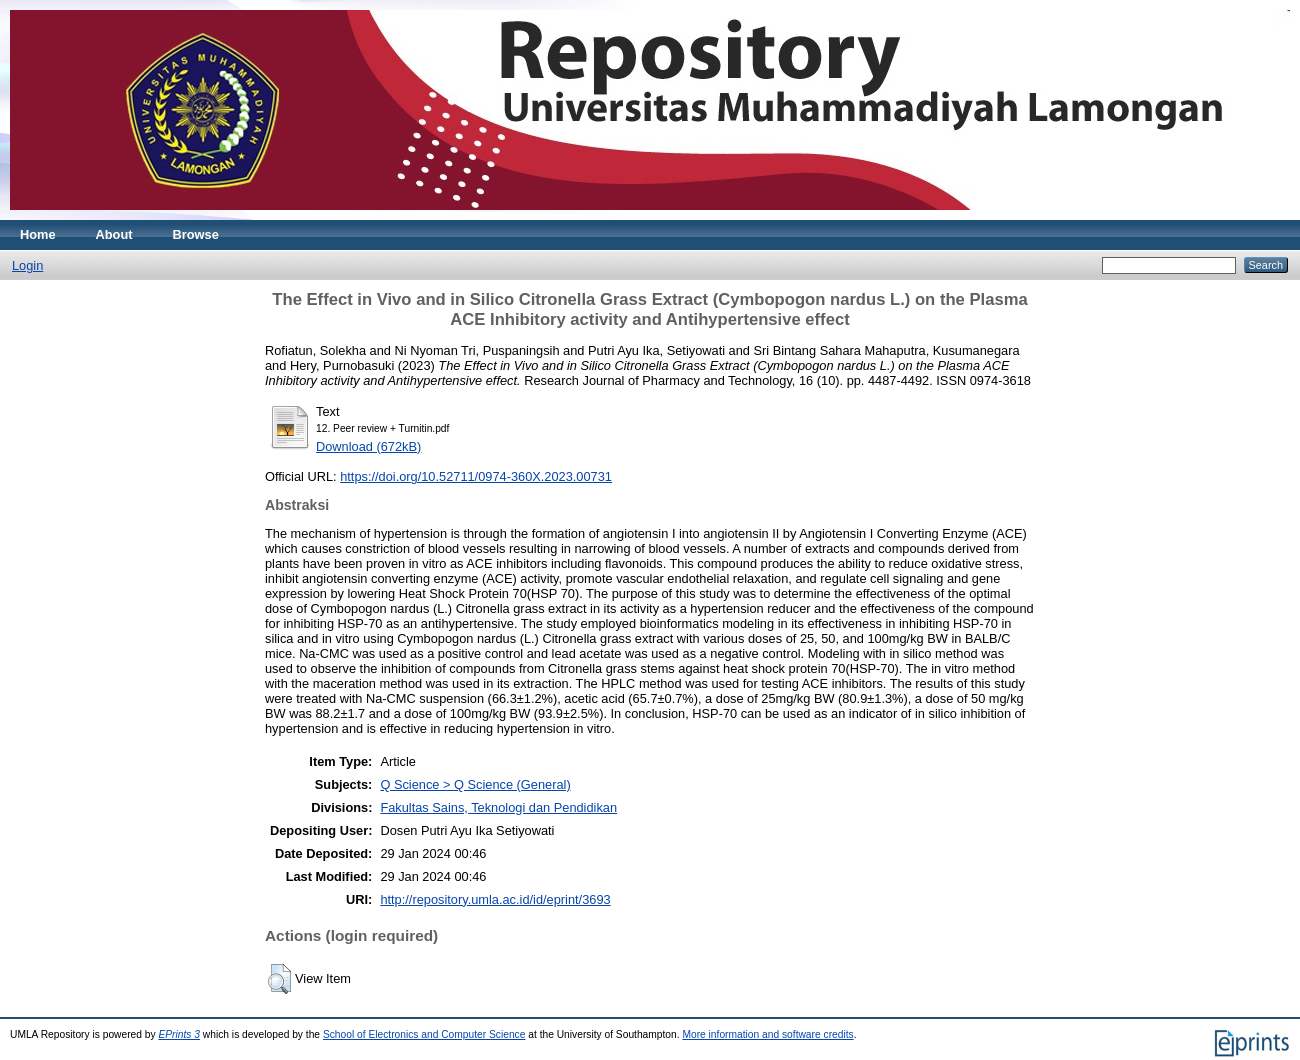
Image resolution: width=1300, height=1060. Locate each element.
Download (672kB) (368, 446)
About (114, 234)
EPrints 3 (179, 1034)
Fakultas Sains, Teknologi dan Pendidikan (498, 807)
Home (38, 234)
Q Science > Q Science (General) (475, 784)
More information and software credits (767, 1034)
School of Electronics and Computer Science (424, 1034)
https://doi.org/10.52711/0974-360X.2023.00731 (476, 476)
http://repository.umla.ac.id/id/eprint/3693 (495, 899)
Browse (196, 234)
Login (27, 265)
